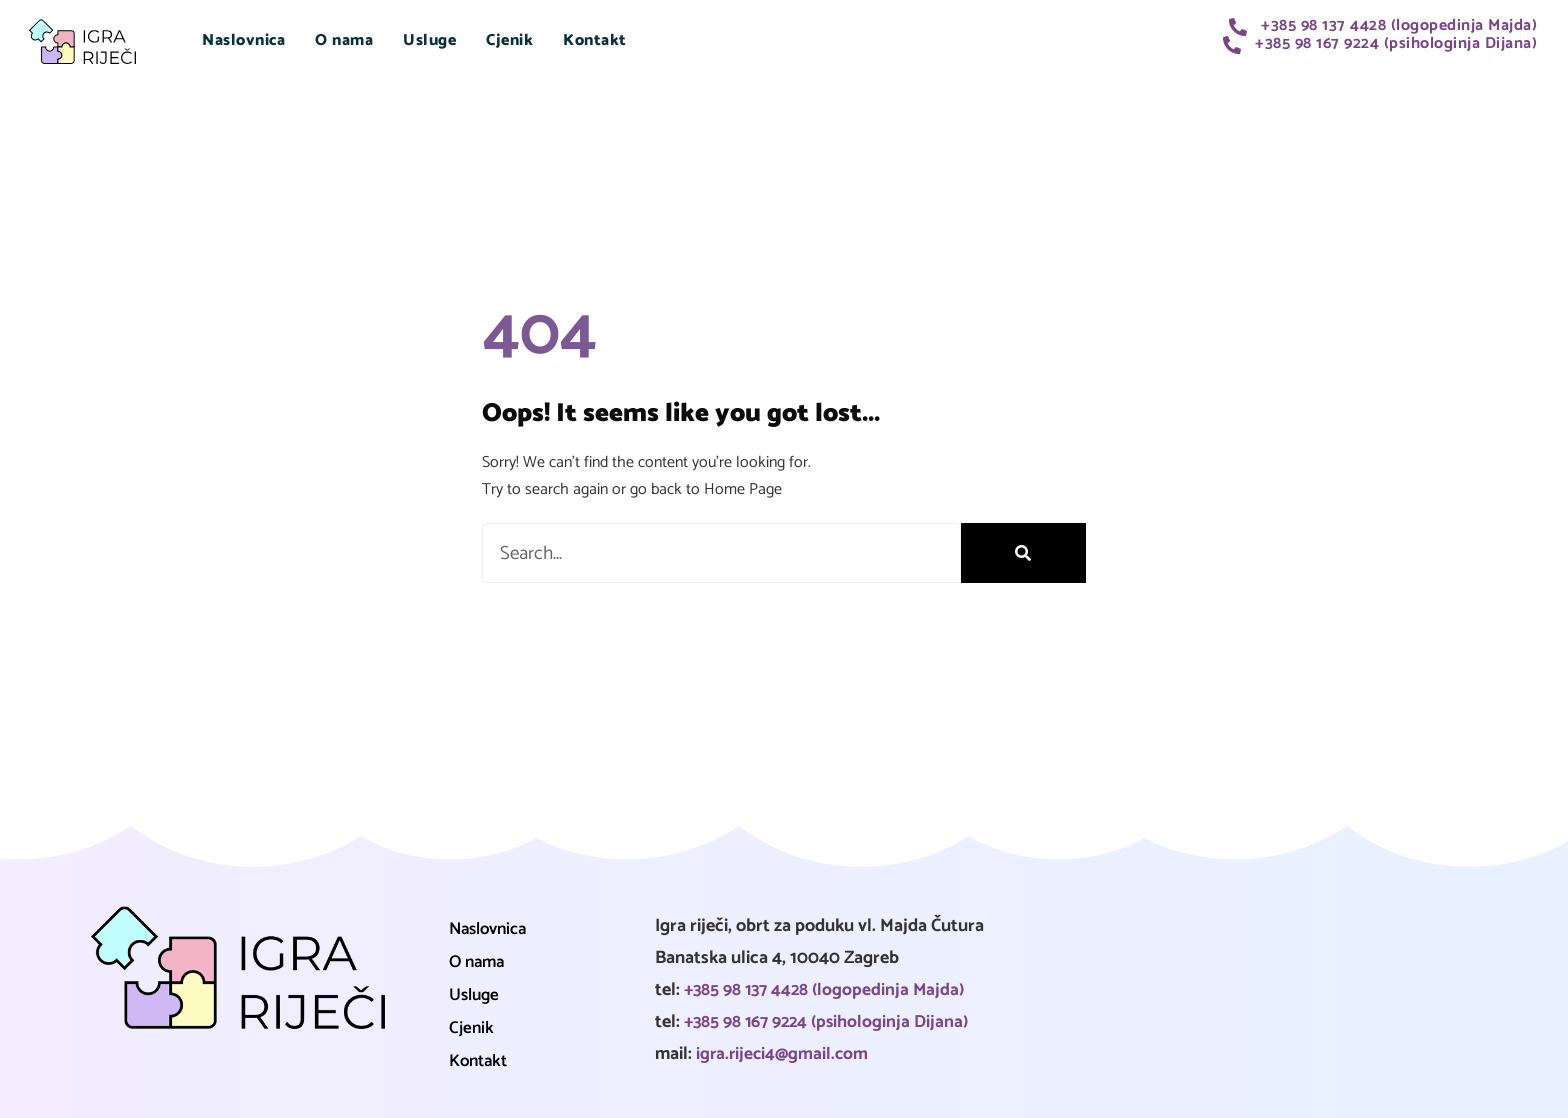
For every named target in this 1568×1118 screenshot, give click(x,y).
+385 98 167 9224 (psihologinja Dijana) (830, 1022)
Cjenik (509, 40)
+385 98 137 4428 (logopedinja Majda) (828, 990)
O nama (344, 40)
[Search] (1023, 553)
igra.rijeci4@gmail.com (784, 1054)
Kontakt (595, 40)
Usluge (429, 40)
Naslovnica (243, 40)
